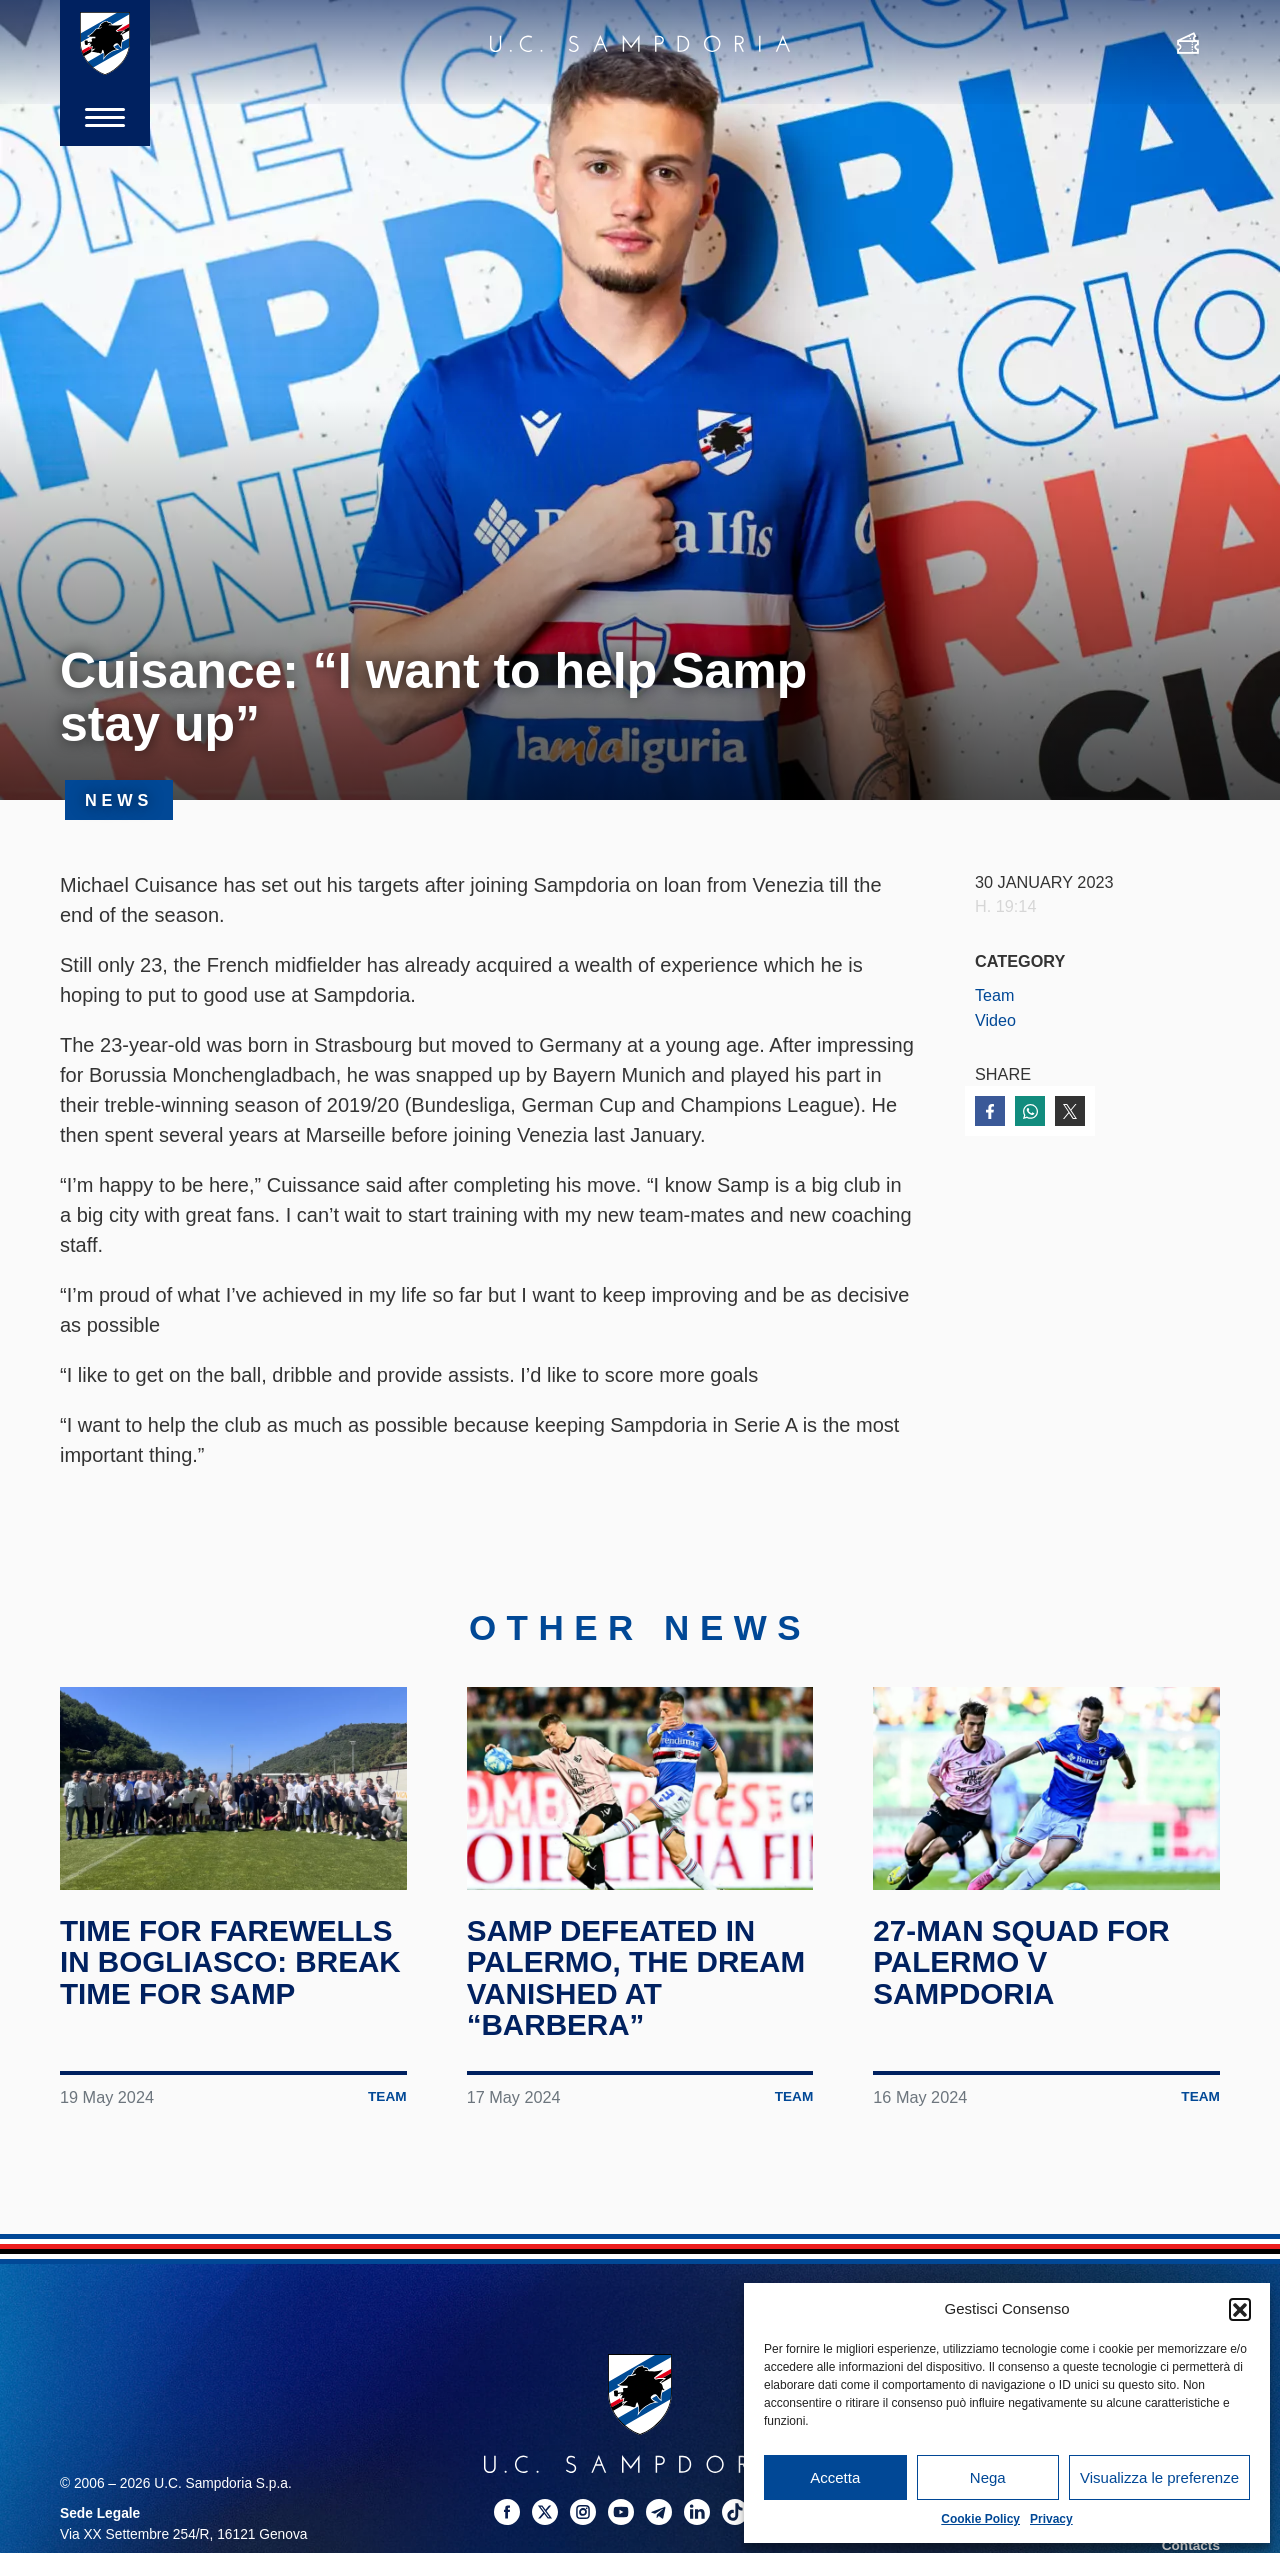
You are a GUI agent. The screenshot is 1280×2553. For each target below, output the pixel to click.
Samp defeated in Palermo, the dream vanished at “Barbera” (638, 1986)
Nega (988, 2477)
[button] (1240, 2309)
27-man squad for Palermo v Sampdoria (1023, 1970)
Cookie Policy (980, 2519)
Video (995, 1020)
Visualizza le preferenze (1159, 2477)
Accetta (835, 2477)
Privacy (1051, 2519)
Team (995, 995)
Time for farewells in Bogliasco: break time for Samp (232, 1970)
